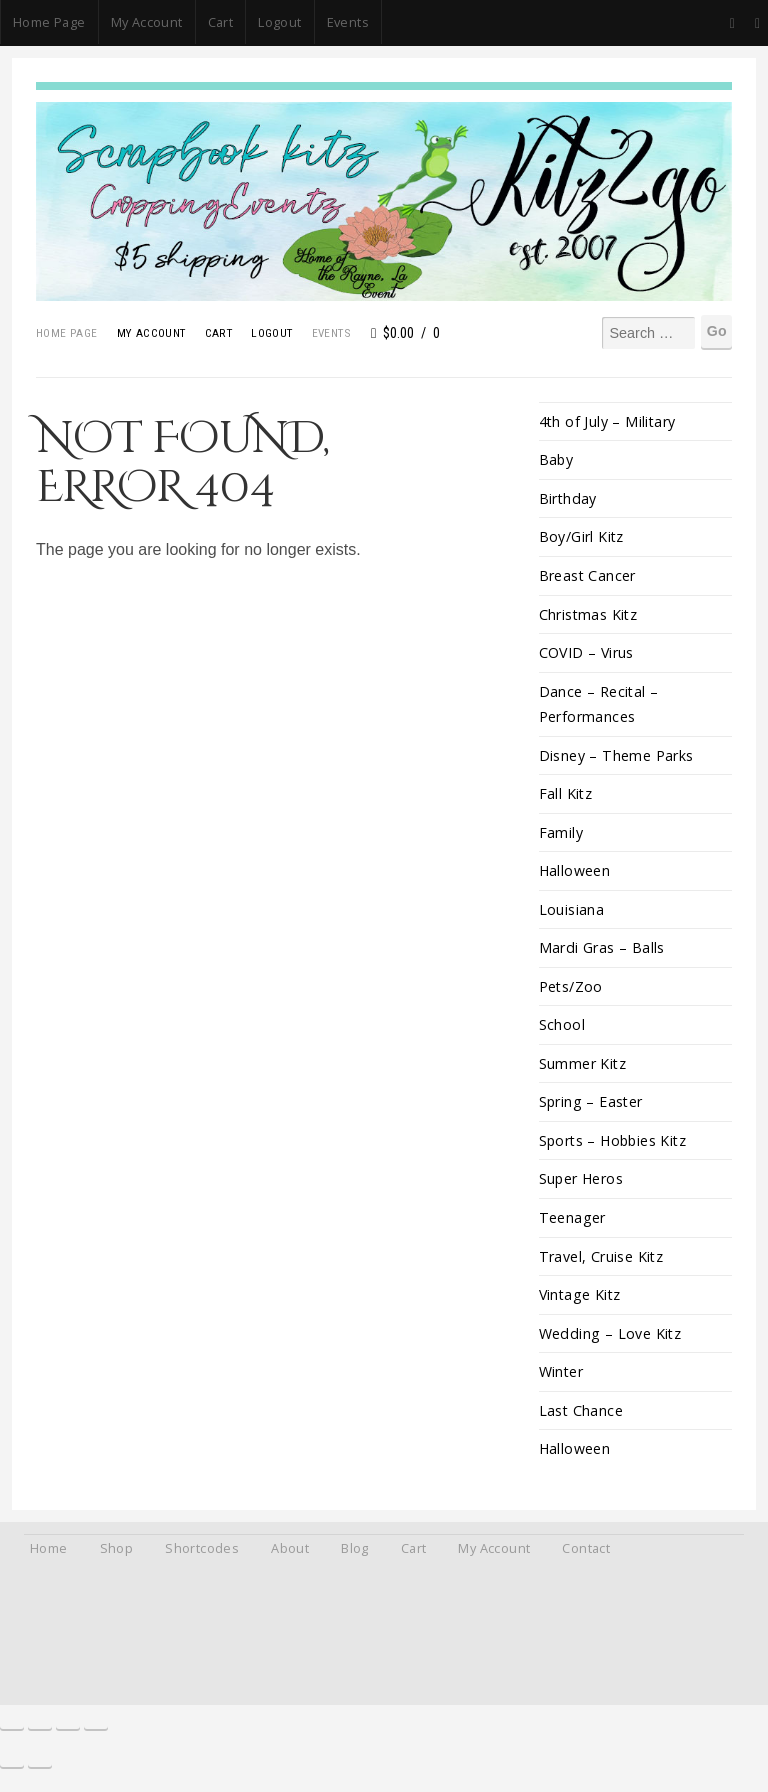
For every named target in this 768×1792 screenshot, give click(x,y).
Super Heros (582, 1186)
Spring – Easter (592, 1108)
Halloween (575, 875)
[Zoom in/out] (12, 1734)
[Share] (68, 1734)
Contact (586, 1559)
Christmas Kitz (589, 615)
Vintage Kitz (581, 1303)
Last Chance (581, 1420)
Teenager (572, 1225)
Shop (117, 1559)
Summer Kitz (583, 1070)
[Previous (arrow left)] (12, 1772)
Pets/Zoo (571, 992)
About (290, 1559)
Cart (221, 22)
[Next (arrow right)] (40, 1772)
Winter (561, 1381)
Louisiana (572, 914)
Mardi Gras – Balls (602, 953)
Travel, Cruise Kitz (602, 1264)
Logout (279, 22)
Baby (557, 460)
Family (561, 836)
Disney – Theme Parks (616, 758)
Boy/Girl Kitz (582, 538)
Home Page (49, 22)
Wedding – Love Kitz (611, 1342)
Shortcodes (202, 1559)
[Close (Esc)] (96, 1734)
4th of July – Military (608, 421)
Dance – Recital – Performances (599, 706)
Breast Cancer (588, 577)
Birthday (568, 499)
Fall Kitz (566, 797)
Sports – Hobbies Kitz (615, 1147)
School (562, 1031)
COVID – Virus (587, 654)
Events (348, 22)
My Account (147, 22)
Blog (355, 1559)
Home (49, 1559)
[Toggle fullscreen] (40, 1734)
